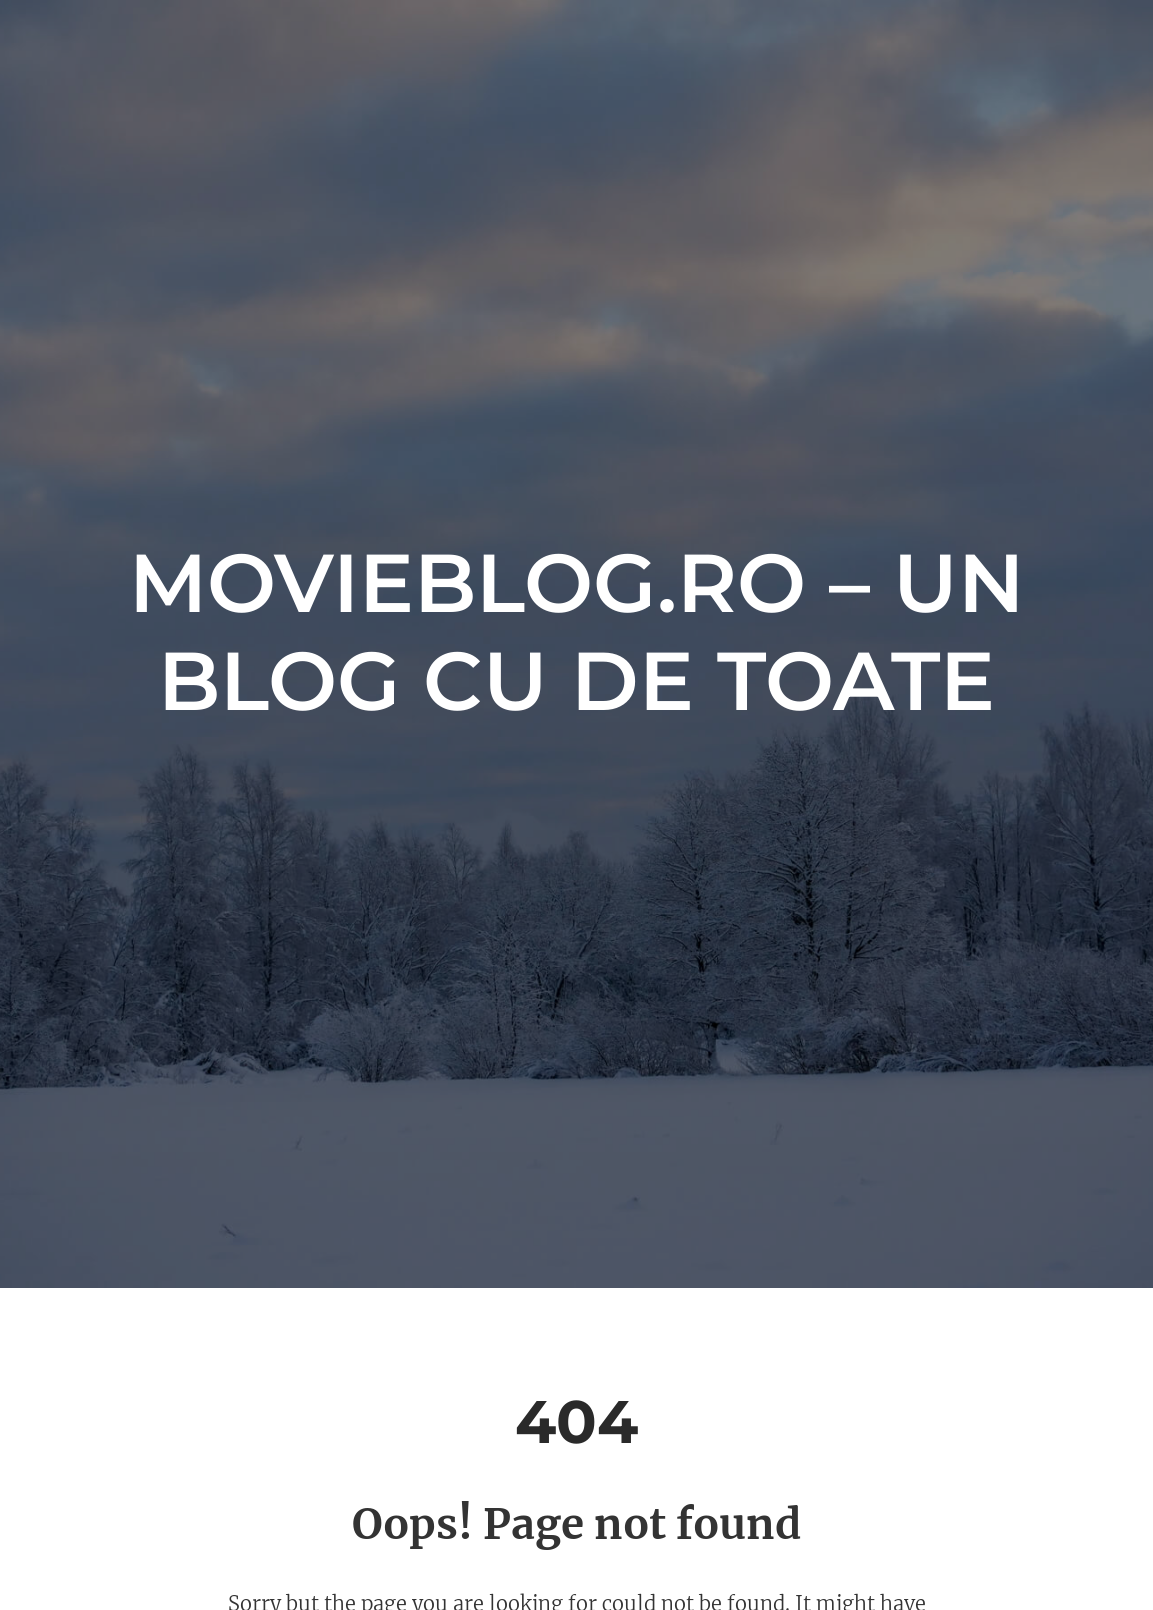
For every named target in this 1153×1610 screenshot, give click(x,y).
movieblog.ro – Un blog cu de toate (576, 632)
